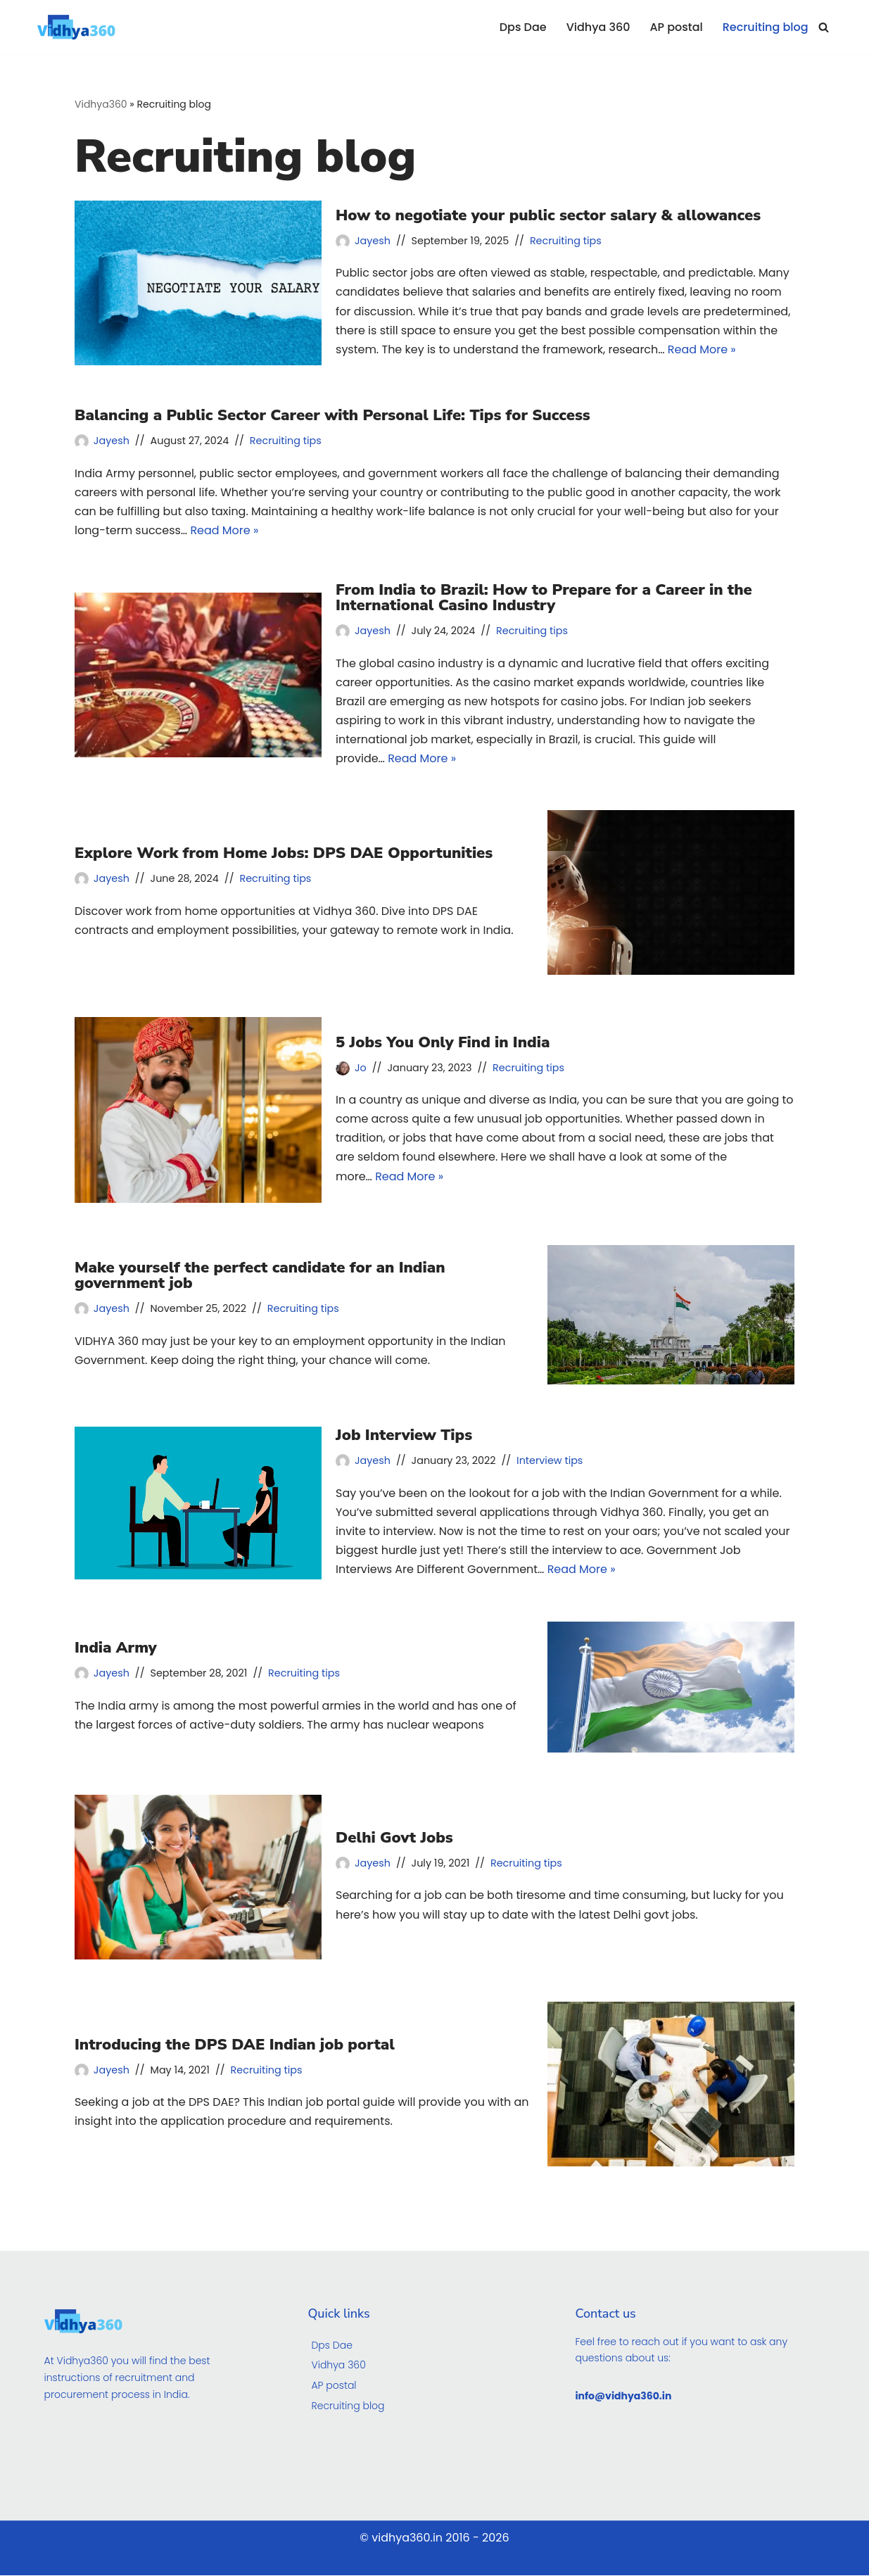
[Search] (823, 27)
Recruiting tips (566, 241)
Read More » (702, 349)
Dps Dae (522, 27)
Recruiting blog (765, 27)
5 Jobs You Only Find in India (443, 1043)
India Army (116, 1648)
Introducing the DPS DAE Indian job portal (235, 2045)
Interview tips (550, 1461)
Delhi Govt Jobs (394, 1838)
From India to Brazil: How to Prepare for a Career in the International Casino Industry (544, 598)
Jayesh (373, 241)
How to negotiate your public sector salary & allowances (548, 215)
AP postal (675, 27)
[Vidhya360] (79, 27)
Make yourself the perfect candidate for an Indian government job (260, 1276)
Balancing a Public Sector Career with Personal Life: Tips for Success (332, 415)
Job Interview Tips (404, 1435)
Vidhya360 (101, 104)
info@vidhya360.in (623, 2396)
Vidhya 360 (598, 27)
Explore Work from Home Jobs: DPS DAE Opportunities (284, 853)
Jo (361, 1068)
